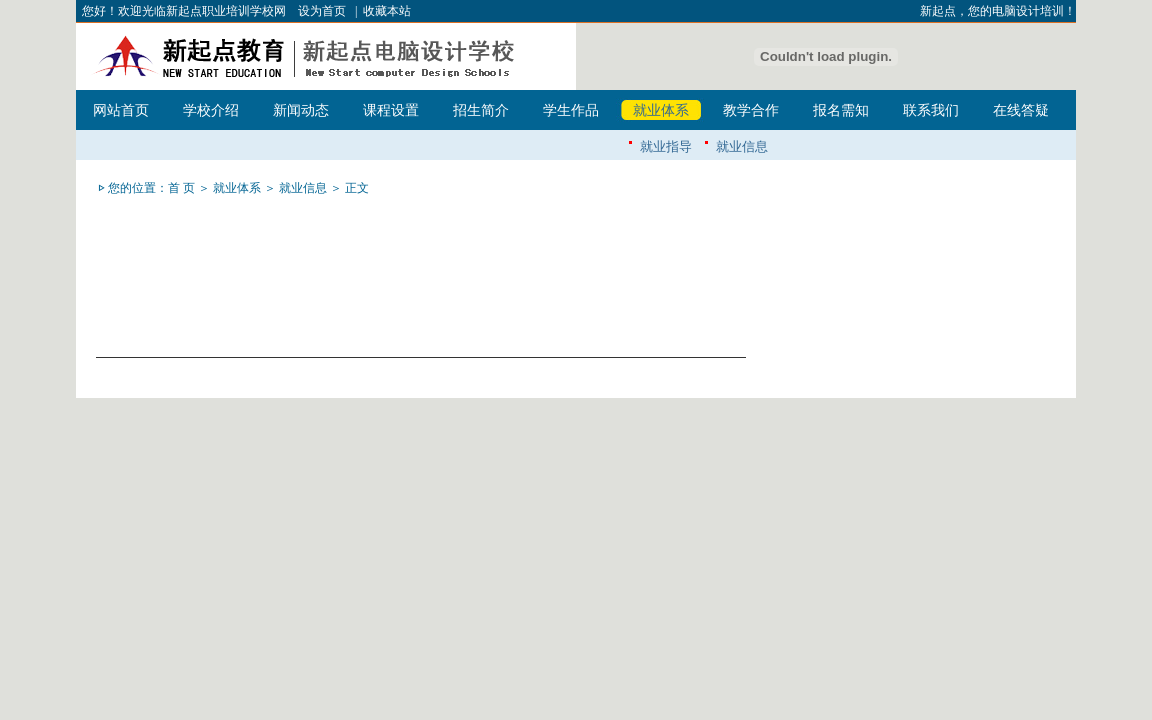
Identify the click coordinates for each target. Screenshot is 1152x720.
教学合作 (751, 110)
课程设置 (391, 110)
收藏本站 (387, 11)
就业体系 (661, 110)
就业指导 (666, 146)
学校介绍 (211, 110)
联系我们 (931, 110)
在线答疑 (1021, 110)
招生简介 (481, 110)
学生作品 (571, 110)
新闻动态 (301, 110)
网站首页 (121, 110)
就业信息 (742, 146)
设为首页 (322, 11)
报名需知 (841, 110)
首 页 (181, 188)
